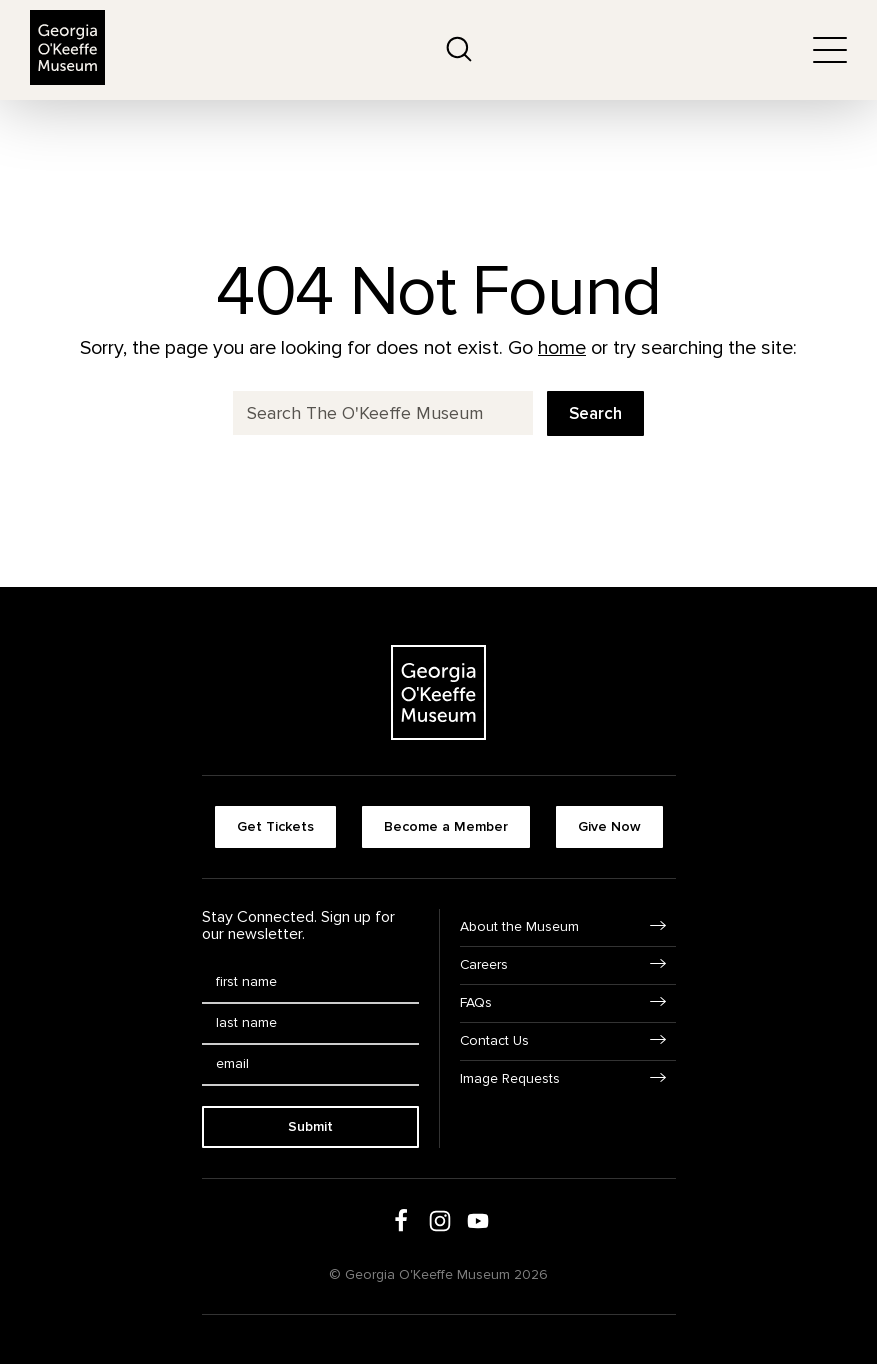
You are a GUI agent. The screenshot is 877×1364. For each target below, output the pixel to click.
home (562, 348)
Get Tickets (275, 826)
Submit (310, 1126)
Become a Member (446, 826)
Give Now (609, 826)
